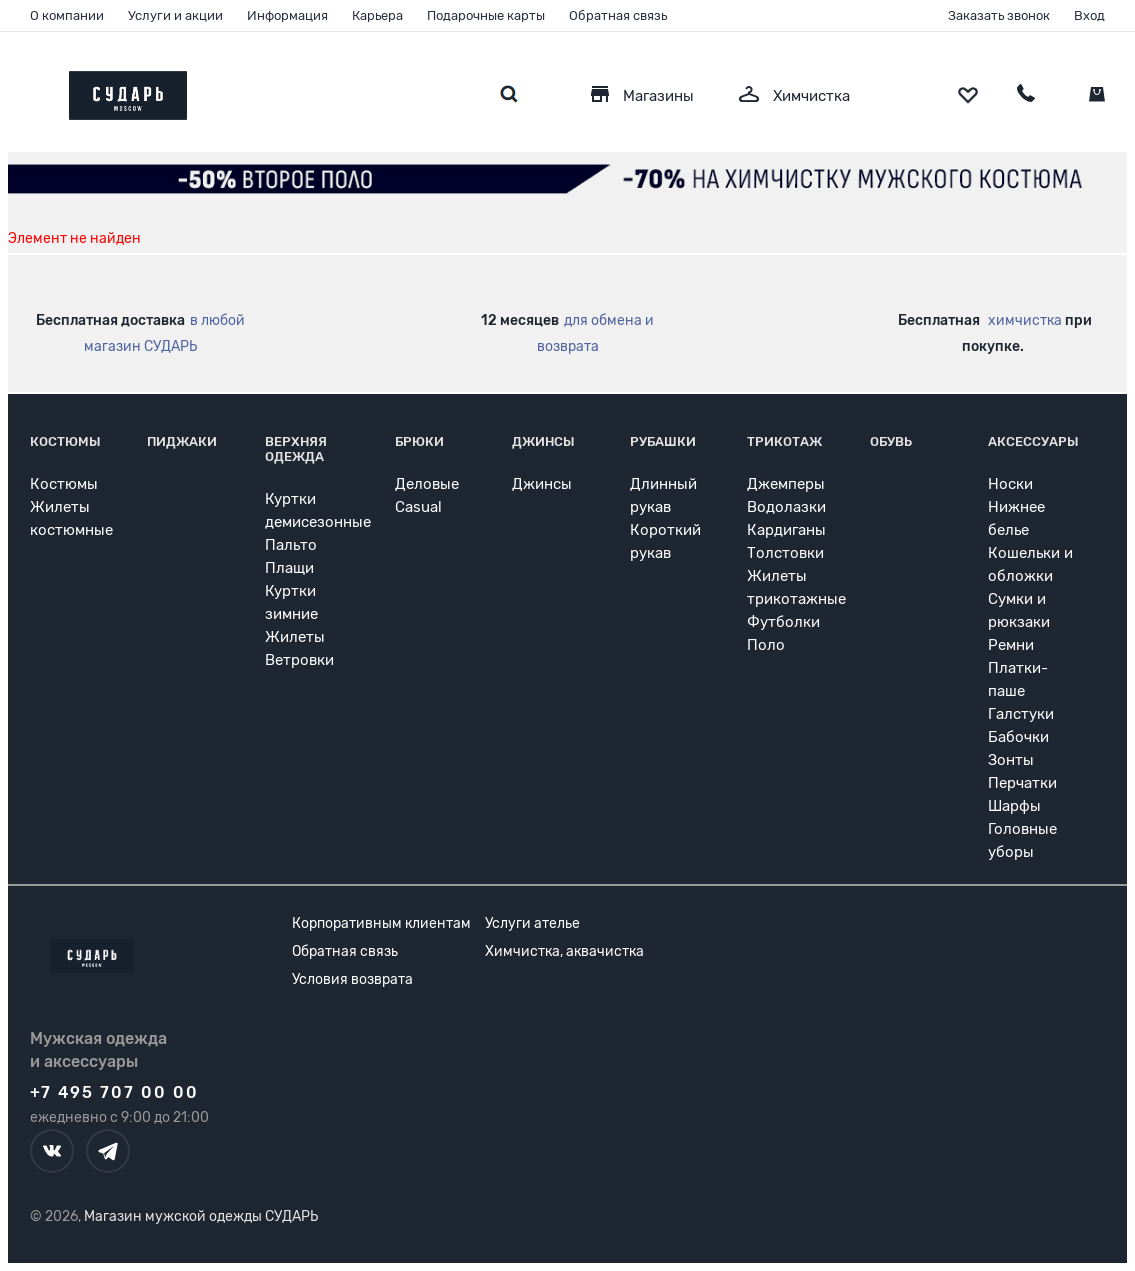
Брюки (419, 441)
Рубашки (663, 441)
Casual (418, 507)
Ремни (1011, 645)
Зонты (1011, 760)
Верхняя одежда (296, 449)
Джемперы (786, 484)
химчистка (1025, 320)
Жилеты (295, 637)
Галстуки (1021, 714)
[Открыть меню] (30, 90)
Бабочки (1018, 737)
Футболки (783, 622)
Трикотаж (784, 441)
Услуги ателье (532, 923)
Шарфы (1014, 806)
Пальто (291, 545)
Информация (287, 15)
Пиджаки (182, 441)
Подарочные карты (486, 15)
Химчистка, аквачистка (564, 951)
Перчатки (1022, 783)
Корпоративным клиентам (381, 923)
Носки (1010, 484)
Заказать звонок (999, 15)
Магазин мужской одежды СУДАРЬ (201, 1216)
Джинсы (543, 441)
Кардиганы (786, 530)
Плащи (289, 568)
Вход (1089, 15)
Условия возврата (352, 979)
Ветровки (299, 660)
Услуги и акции (175, 15)
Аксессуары (1033, 441)
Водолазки (786, 507)
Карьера (377, 15)
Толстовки (785, 553)
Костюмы (65, 441)
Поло (766, 645)
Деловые (427, 484)
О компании (67, 15)
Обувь (891, 441)
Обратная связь (618, 15)
